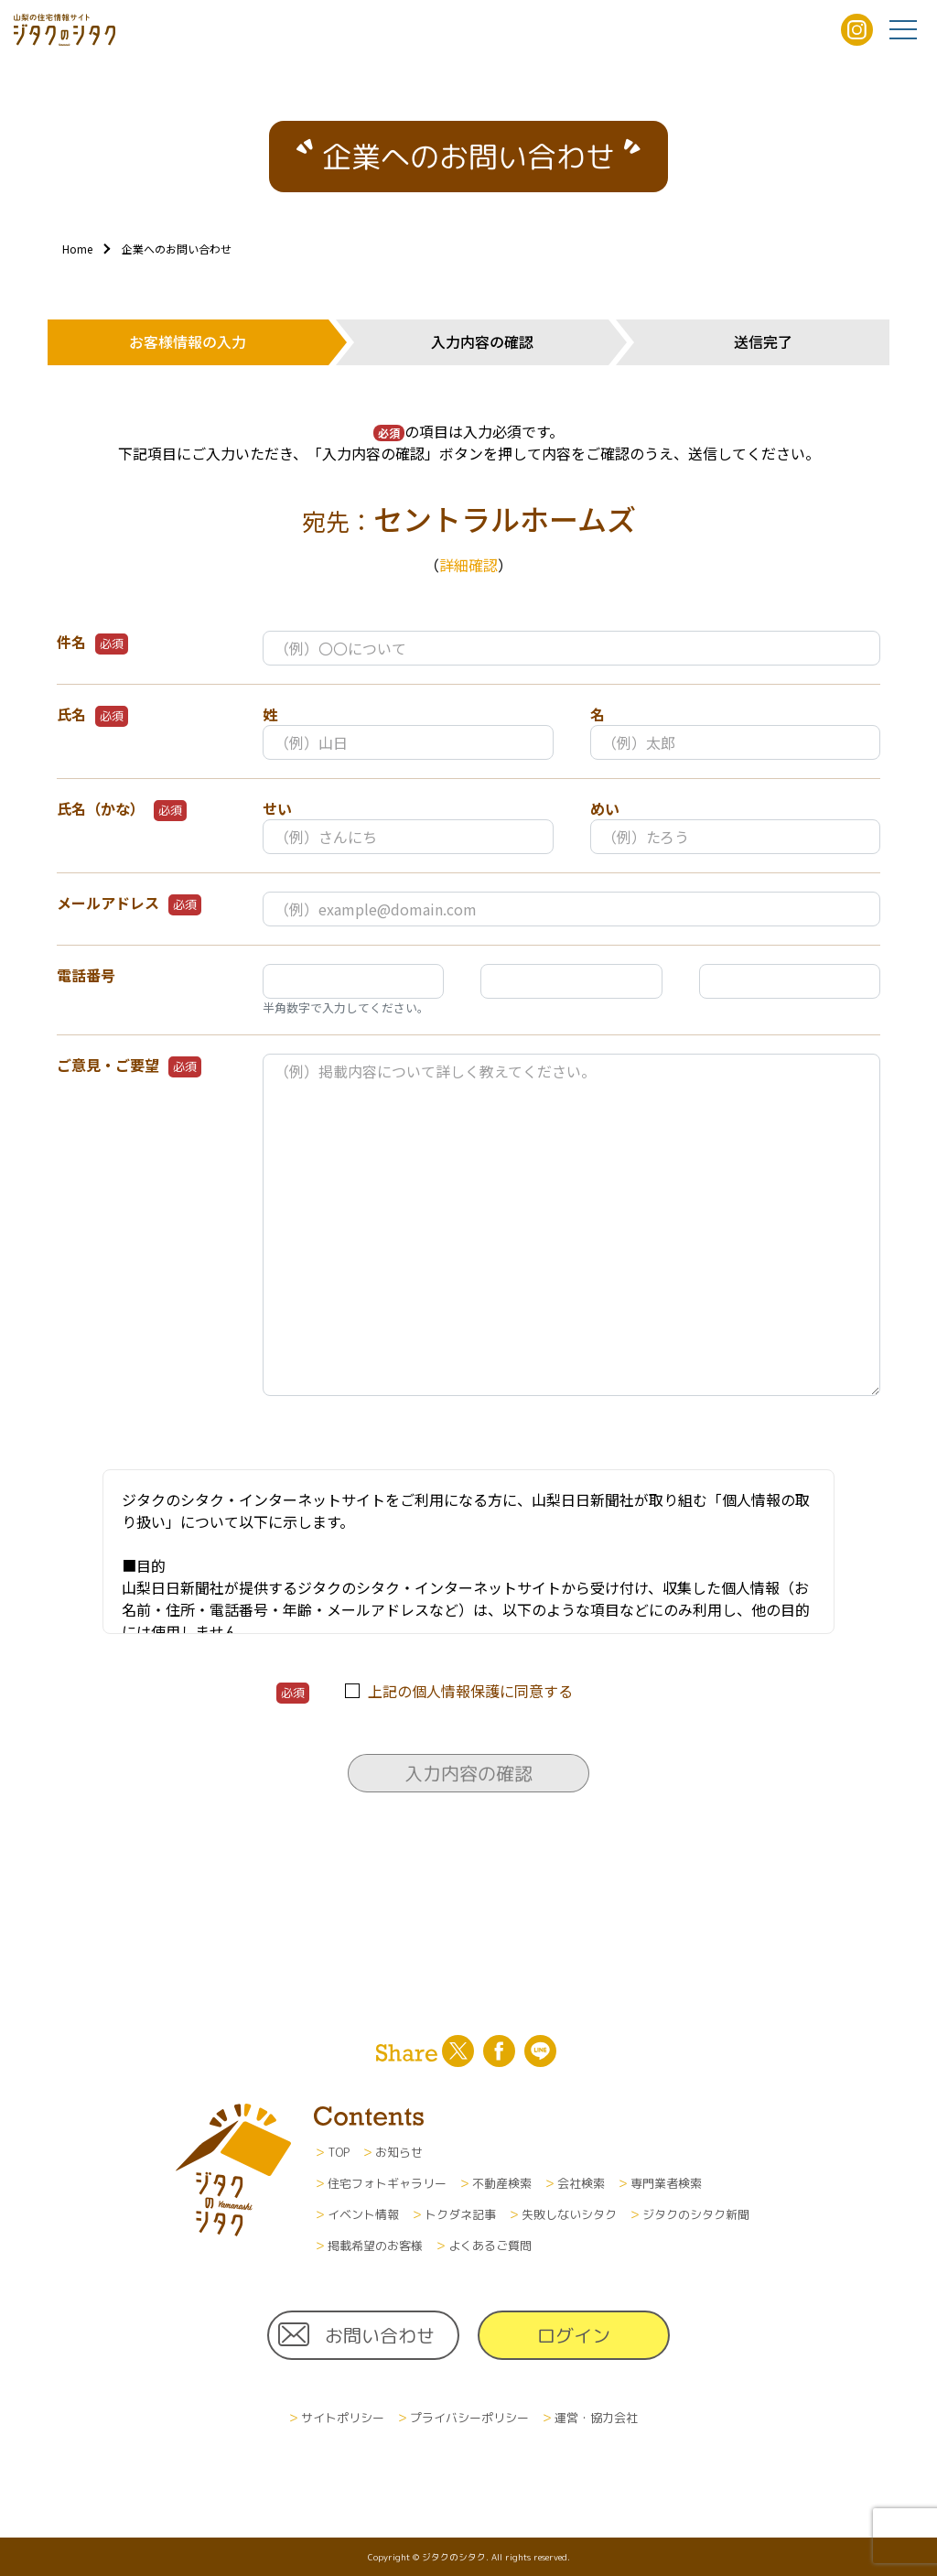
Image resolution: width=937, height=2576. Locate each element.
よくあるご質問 (490, 2245)
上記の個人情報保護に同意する (470, 1691)
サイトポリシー (342, 2417)
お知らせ (399, 2152)
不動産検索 (502, 2183)
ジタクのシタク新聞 (695, 2214)
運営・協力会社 (596, 2417)
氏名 (92, 715)
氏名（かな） (122, 809)
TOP (339, 2152)
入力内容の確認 (468, 1773)
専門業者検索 (666, 2183)
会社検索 (581, 2183)
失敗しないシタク (569, 2214)
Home (77, 248)
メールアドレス (129, 903)
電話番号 (86, 975)
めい (604, 808)
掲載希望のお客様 (375, 2245)
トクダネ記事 (460, 2214)
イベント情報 (363, 2214)
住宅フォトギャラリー (387, 2183)
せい (277, 808)
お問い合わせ (380, 2335)
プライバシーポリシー (469, 2417)
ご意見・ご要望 (129, 1065)
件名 (92, 643)
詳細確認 (468, 565)
